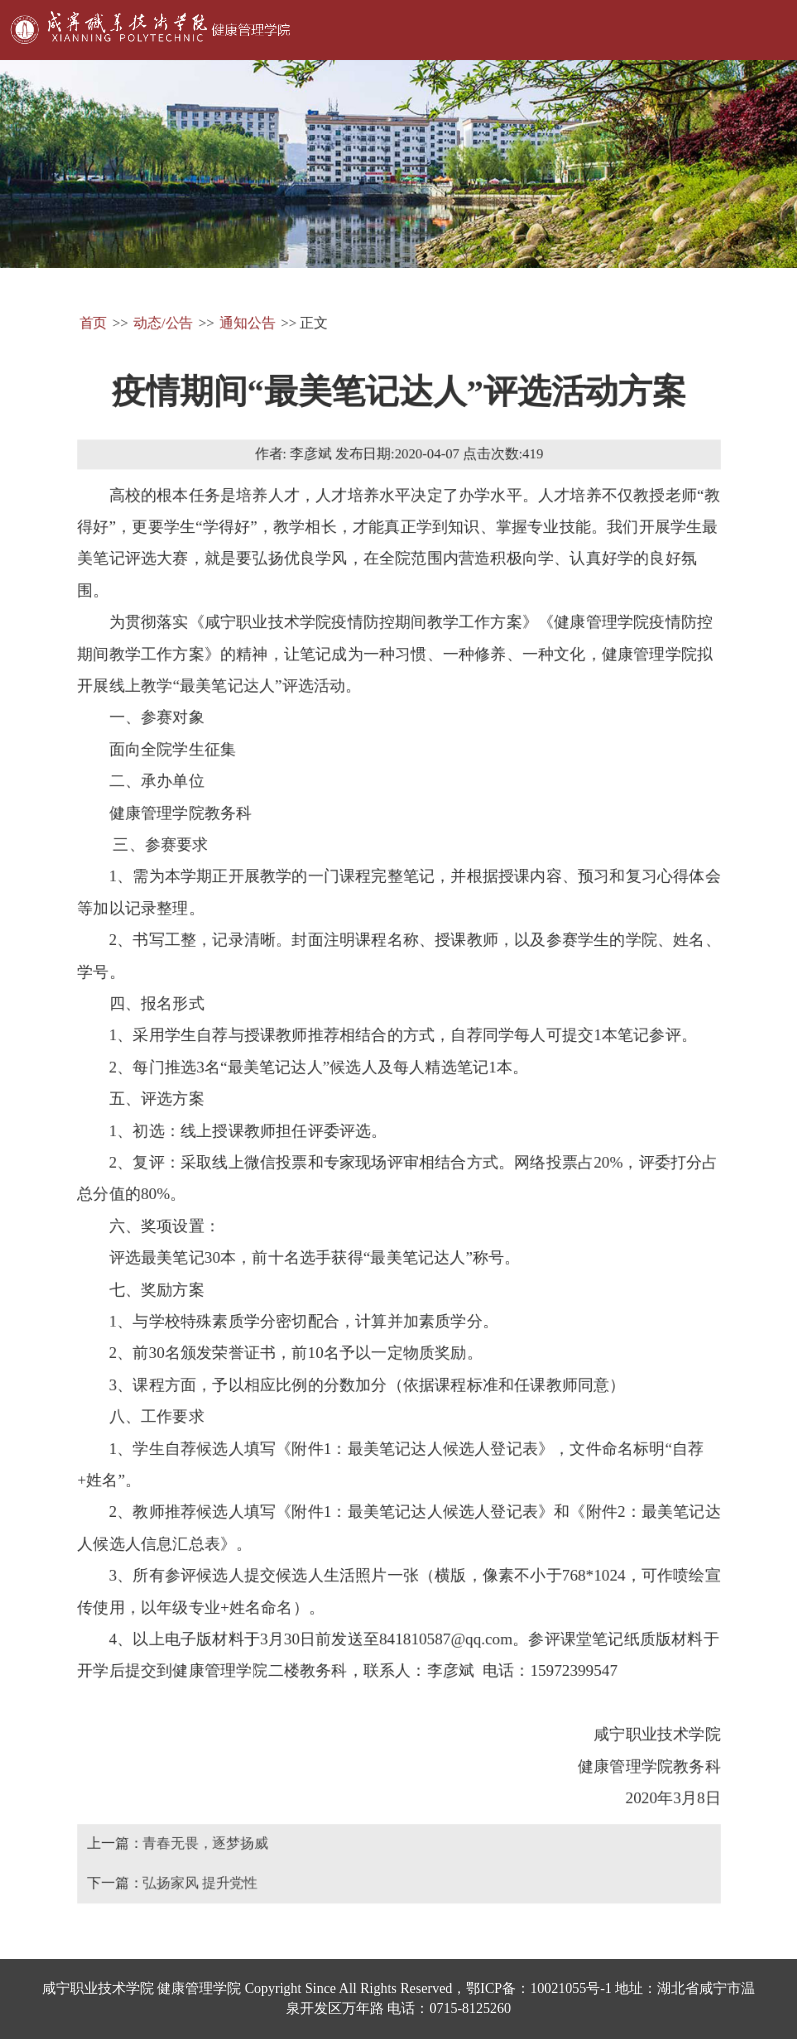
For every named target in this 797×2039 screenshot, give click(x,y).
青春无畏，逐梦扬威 (203, 1848)
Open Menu (757, 30)
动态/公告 (161, 316)
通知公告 (246, 316)
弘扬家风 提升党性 (198, 1888)
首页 (90, 316)
